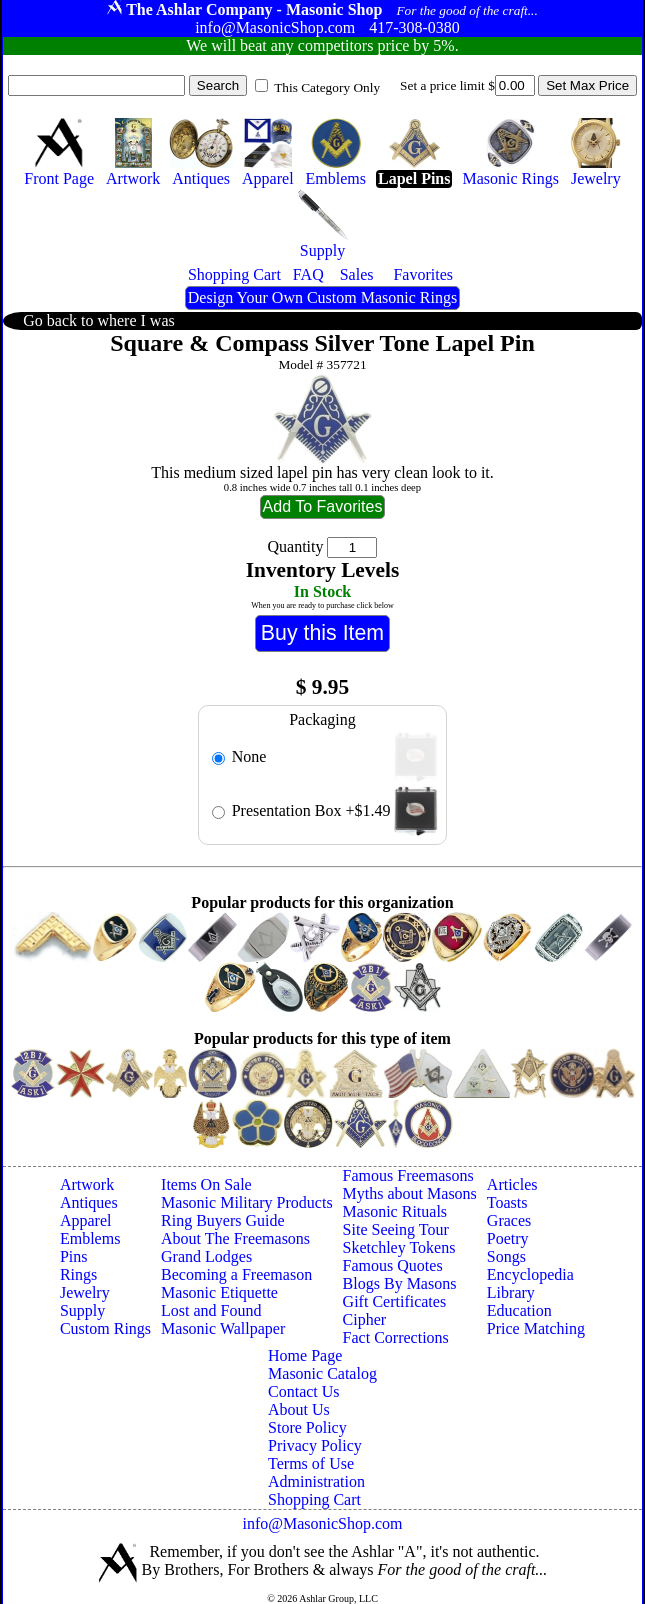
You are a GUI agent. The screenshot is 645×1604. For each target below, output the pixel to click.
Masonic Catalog (322, 1373)
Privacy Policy (315, 1445)
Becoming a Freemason (236, 1274)
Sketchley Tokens (399, 1247)
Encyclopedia (530, 1274)
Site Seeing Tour (396, 1229)
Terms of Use (311, 1463)
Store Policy (307, 1427)
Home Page (305, 1355)
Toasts (507, 1202)
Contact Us (304, 1391)
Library (511, 1292)
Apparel (86, 1220)
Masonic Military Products (247, 1202)
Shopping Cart (314, 1499)
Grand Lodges (206, 1256)
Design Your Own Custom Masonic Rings (322, 297)
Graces (509, 1220)
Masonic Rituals (395, 1211)
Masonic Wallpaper (223, 1328)
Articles (512, 1184)
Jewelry (85, 1292)
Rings (78, 1274)
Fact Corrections (396, 1337)
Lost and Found (211, 1310)
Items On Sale (206, 1184)
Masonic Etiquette (219, 1292)
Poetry (508, 1238)
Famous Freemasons (408, 1175)
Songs (506, 1256)
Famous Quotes (393, 1265)
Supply (82, 1310)
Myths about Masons (410, 1193)
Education (519, 1310)
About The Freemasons (235, 1238)
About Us (299, 1409)
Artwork (87, 1184)
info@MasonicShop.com (322, 1523)
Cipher (365, 1319)
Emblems (90, 1238)
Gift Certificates (395, 1301)
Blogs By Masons (400, 1283)
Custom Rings (105, 1328)
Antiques (89, 1202)
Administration (316, 1481)
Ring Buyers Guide (223, 1220)
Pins (74, 1256)
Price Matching (536, 1328)
